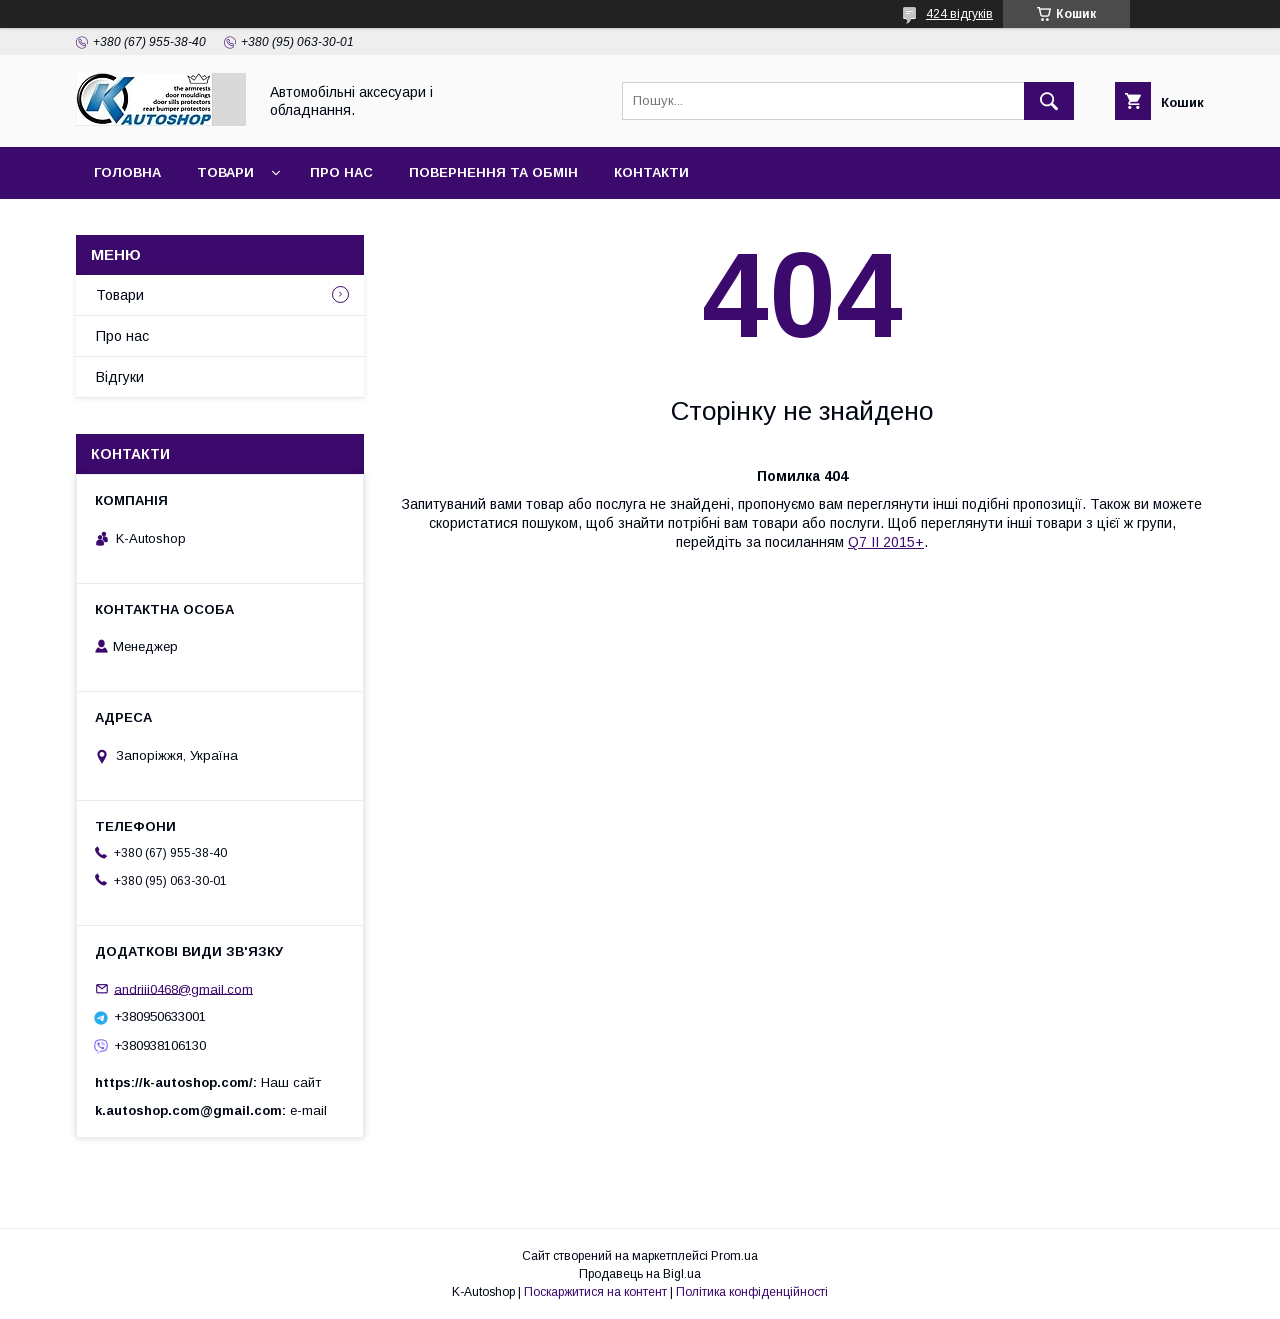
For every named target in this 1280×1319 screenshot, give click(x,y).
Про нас (341, 172)
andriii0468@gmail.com (183, 988)
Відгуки (120, 377)
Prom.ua (734, 1256)
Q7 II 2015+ (886, 542)
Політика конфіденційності (752, 1292)
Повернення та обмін (493, 172)
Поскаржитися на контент (595, 1292)
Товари (225, 172)
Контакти (651, 172)
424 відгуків (959, 14)
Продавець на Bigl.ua (640, 1274)
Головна (127, 172)
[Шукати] (1049, 101)
